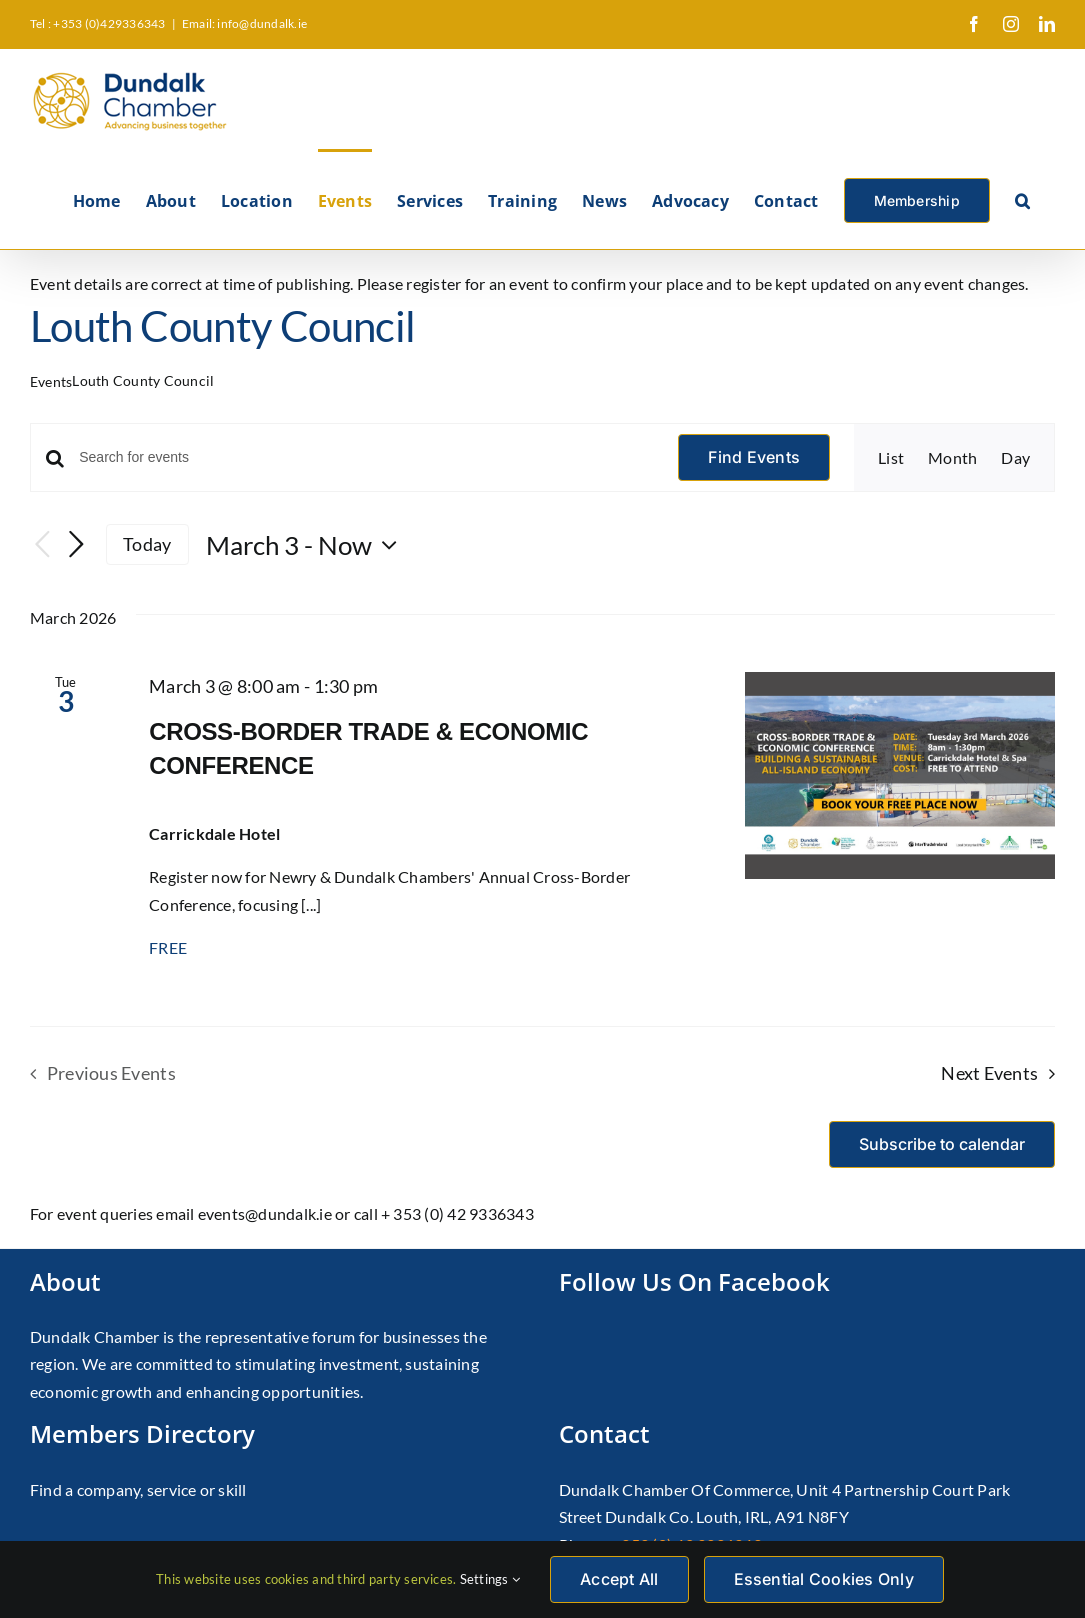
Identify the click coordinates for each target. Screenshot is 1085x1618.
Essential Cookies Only (824, 1579)
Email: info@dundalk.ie (244, 23)
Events (51, 381)
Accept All (619, 1579)
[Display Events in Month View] (952, 458)
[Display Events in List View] (891, 458)
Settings (490, 1579)
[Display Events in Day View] (1015, 458)
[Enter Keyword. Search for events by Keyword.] (366, 457)
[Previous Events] (42, 544)
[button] (1022, 199)
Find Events (754, 457)
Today (147, 544)
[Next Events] (76, 545)
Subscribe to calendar (942, 1144)
